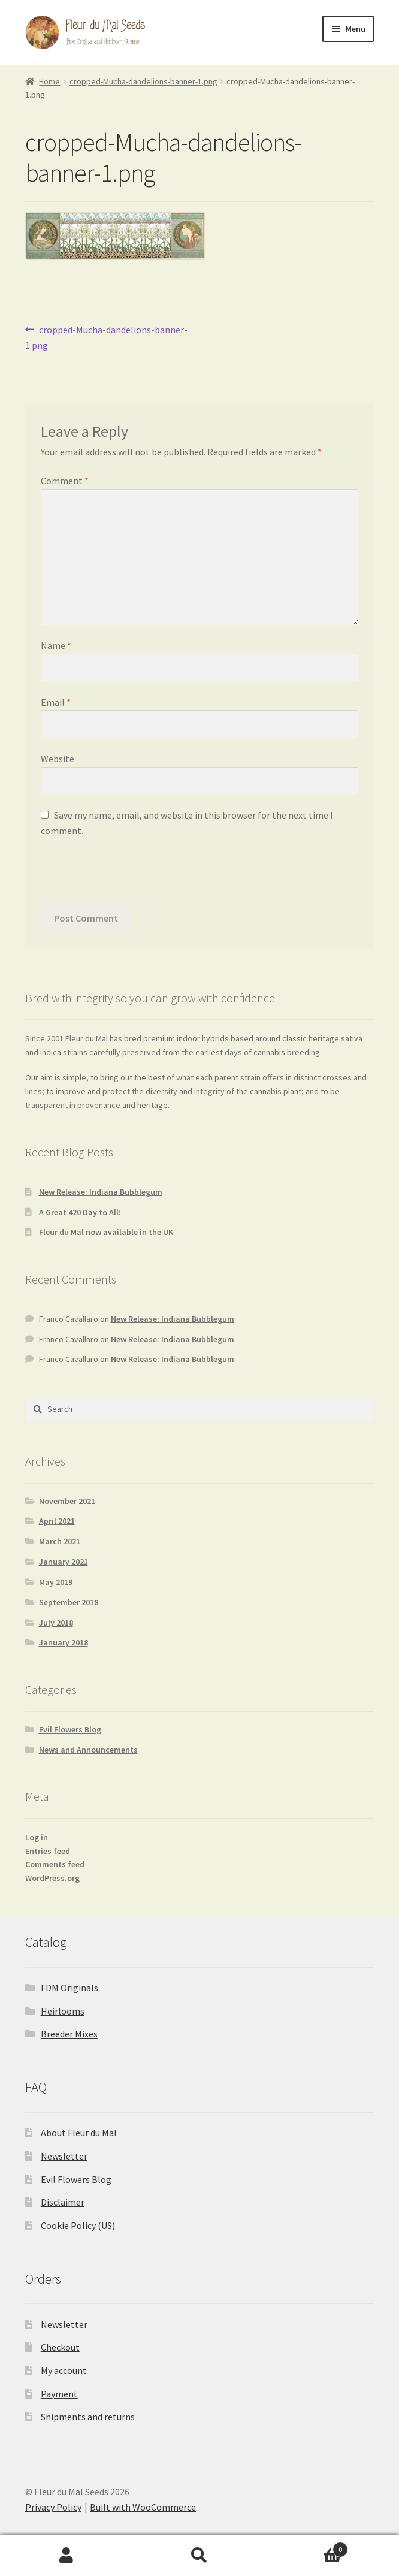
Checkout (60, 2347)
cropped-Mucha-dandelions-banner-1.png (143, 81)
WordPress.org (52, 1878)
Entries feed (47, 1851)
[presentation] (132, 875)
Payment (59, 2394)
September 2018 (68, 1602)
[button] (380, 2489)
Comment (65, 481)
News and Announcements (88, 1749)
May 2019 (55, 1582)
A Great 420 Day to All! (80, 1212)
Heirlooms (62, 2011)
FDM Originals (69, 1988)
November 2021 (67, 1501)
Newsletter (64, 2156)
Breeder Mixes (69, 2034)
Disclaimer (62, 2202)
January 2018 (63, 1642)
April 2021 (57, 1520)
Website (57, 759)
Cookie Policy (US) (78, 2225)
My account (64, 2370)
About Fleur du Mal (79, 2133)
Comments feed (54, 1864)
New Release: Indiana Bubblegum (100, 1191)
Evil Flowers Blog (70, 1729)
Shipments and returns (88, 2417)
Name (56, 645)
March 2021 (59, 1541)
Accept (199, 2547)
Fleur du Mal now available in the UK (106, 1232)
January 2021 (63, 1561)
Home (49, 81)
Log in (36, 1837)
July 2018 (56, 1622)
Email (56, 702)
